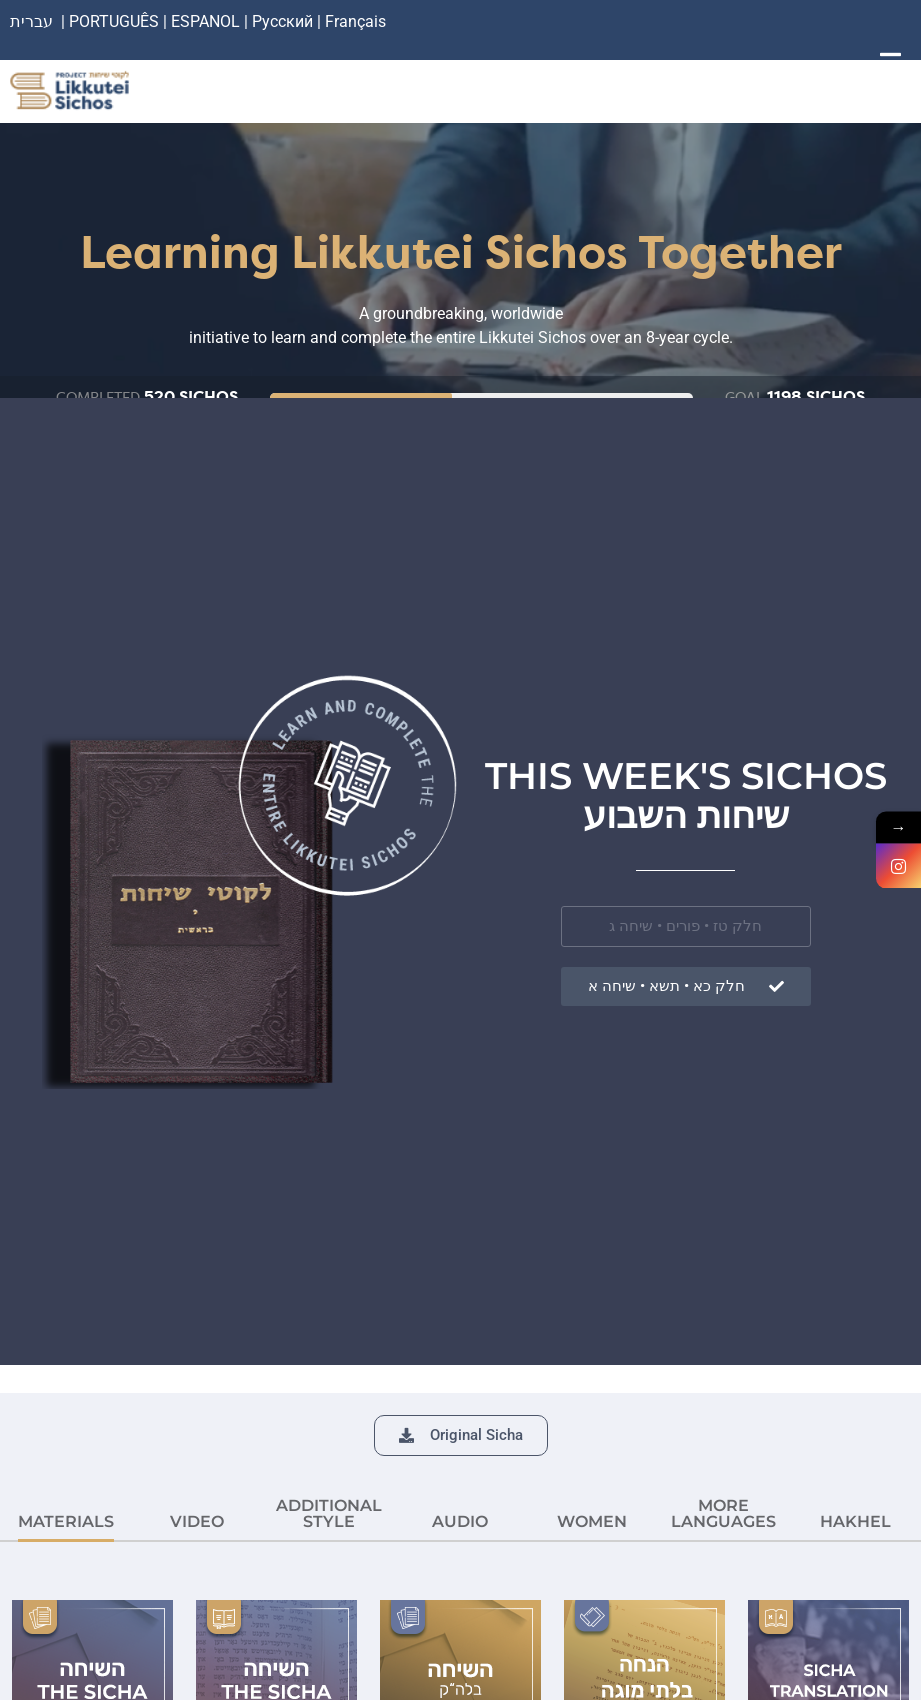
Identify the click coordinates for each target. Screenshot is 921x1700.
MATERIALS (66, 1521)
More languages (723, 1513)
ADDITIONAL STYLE (329, 1513)
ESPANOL (205, 21)
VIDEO (197, 1521)
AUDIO (460, 1521)
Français (355, 21)
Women (592, 1521)
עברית (31, 21)
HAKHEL (855, 1521)
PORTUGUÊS (114, 21)
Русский (284, 21)
